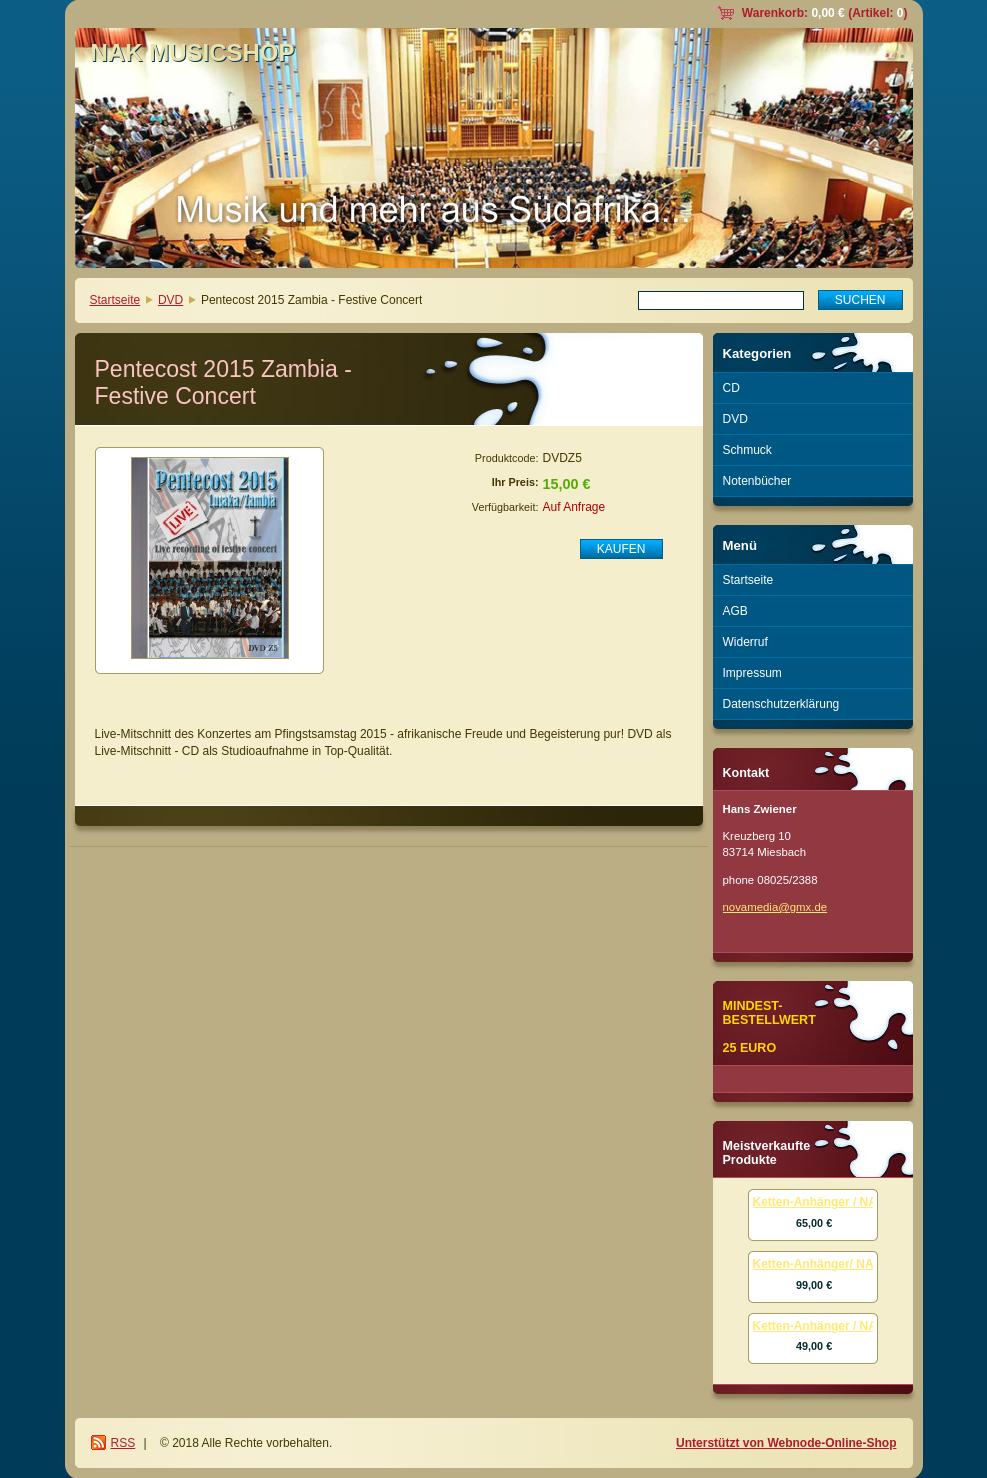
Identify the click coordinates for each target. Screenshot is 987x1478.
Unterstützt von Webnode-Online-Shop (786, 1443)
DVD (170, 300)
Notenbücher (757, 481)
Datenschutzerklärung (781, 704)
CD (731, 388)
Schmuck (747, 450)
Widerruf (745, 642)
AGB (735, 611)
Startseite (115, 300)
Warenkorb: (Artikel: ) (825, 13)
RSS (123, 1443)
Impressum (752, 673)
